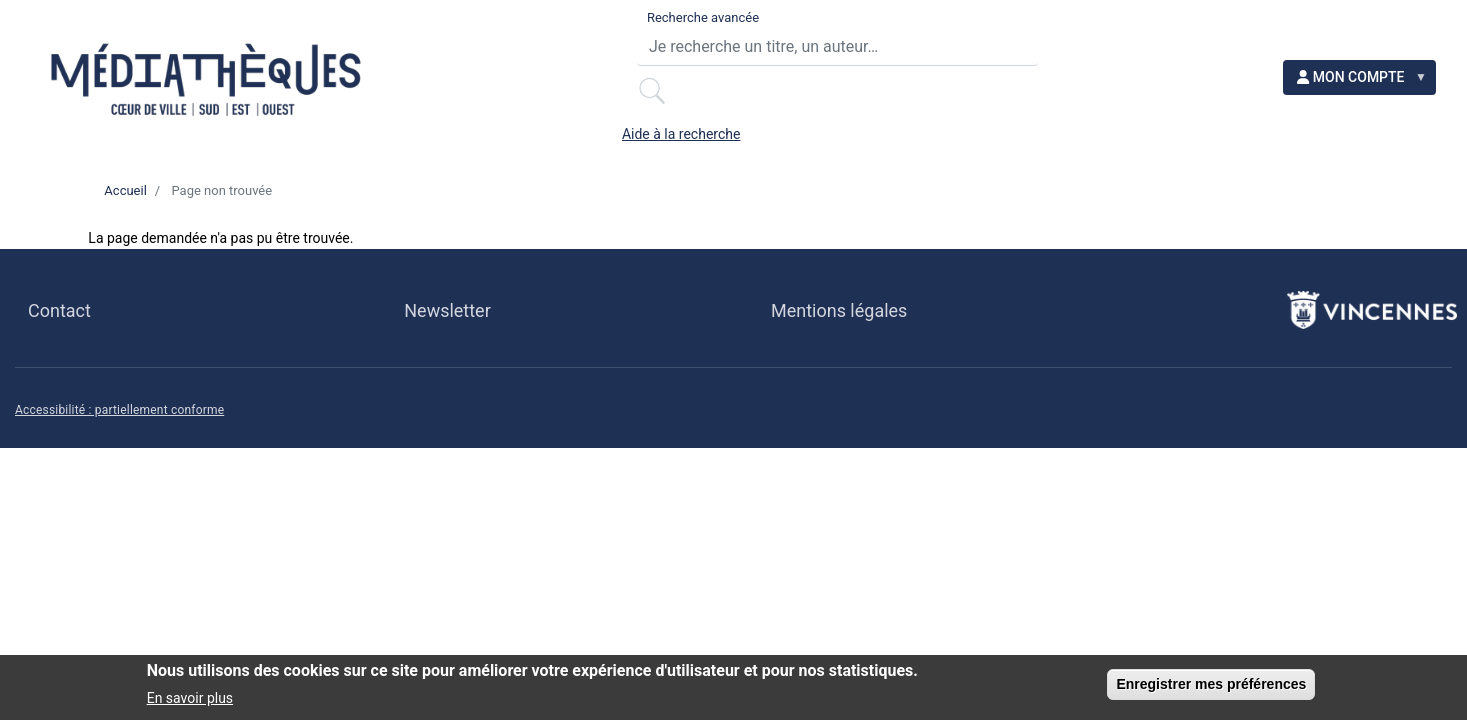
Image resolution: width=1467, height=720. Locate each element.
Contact (59, 321)
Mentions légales (839, 321)
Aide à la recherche (1140, 28)
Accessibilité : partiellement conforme (119, 422)
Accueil (125, 201)
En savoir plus (190, 703)
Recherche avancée (577, 27)
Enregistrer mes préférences (1211, 689)
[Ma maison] (67, 134)
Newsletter (447, 321)
